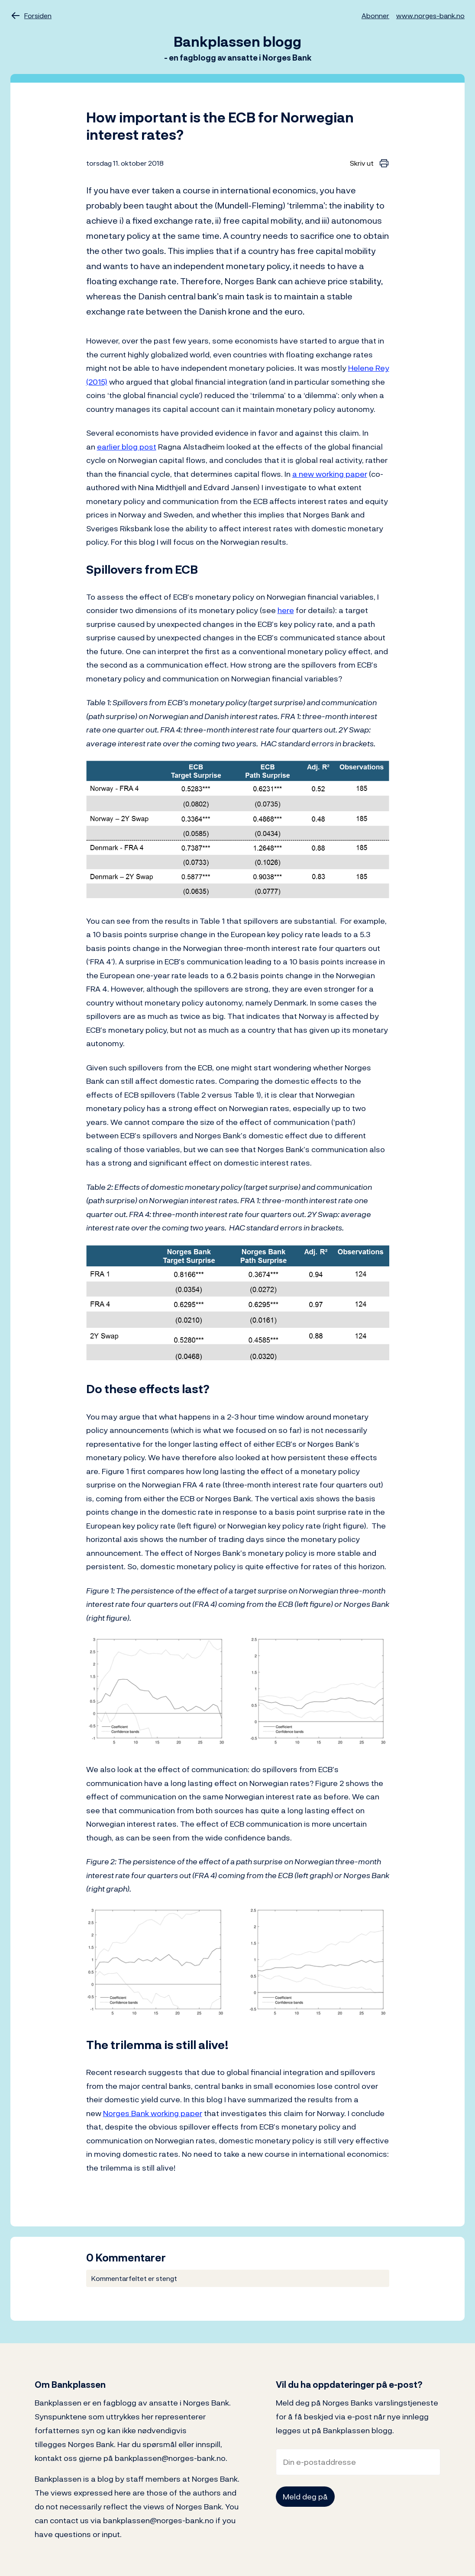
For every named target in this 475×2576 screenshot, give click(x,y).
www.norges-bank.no (430, 15)
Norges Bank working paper (152, 2113)
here (286, 610)
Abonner (375, 15)
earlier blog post (126, 447)
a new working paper (329, 474)
